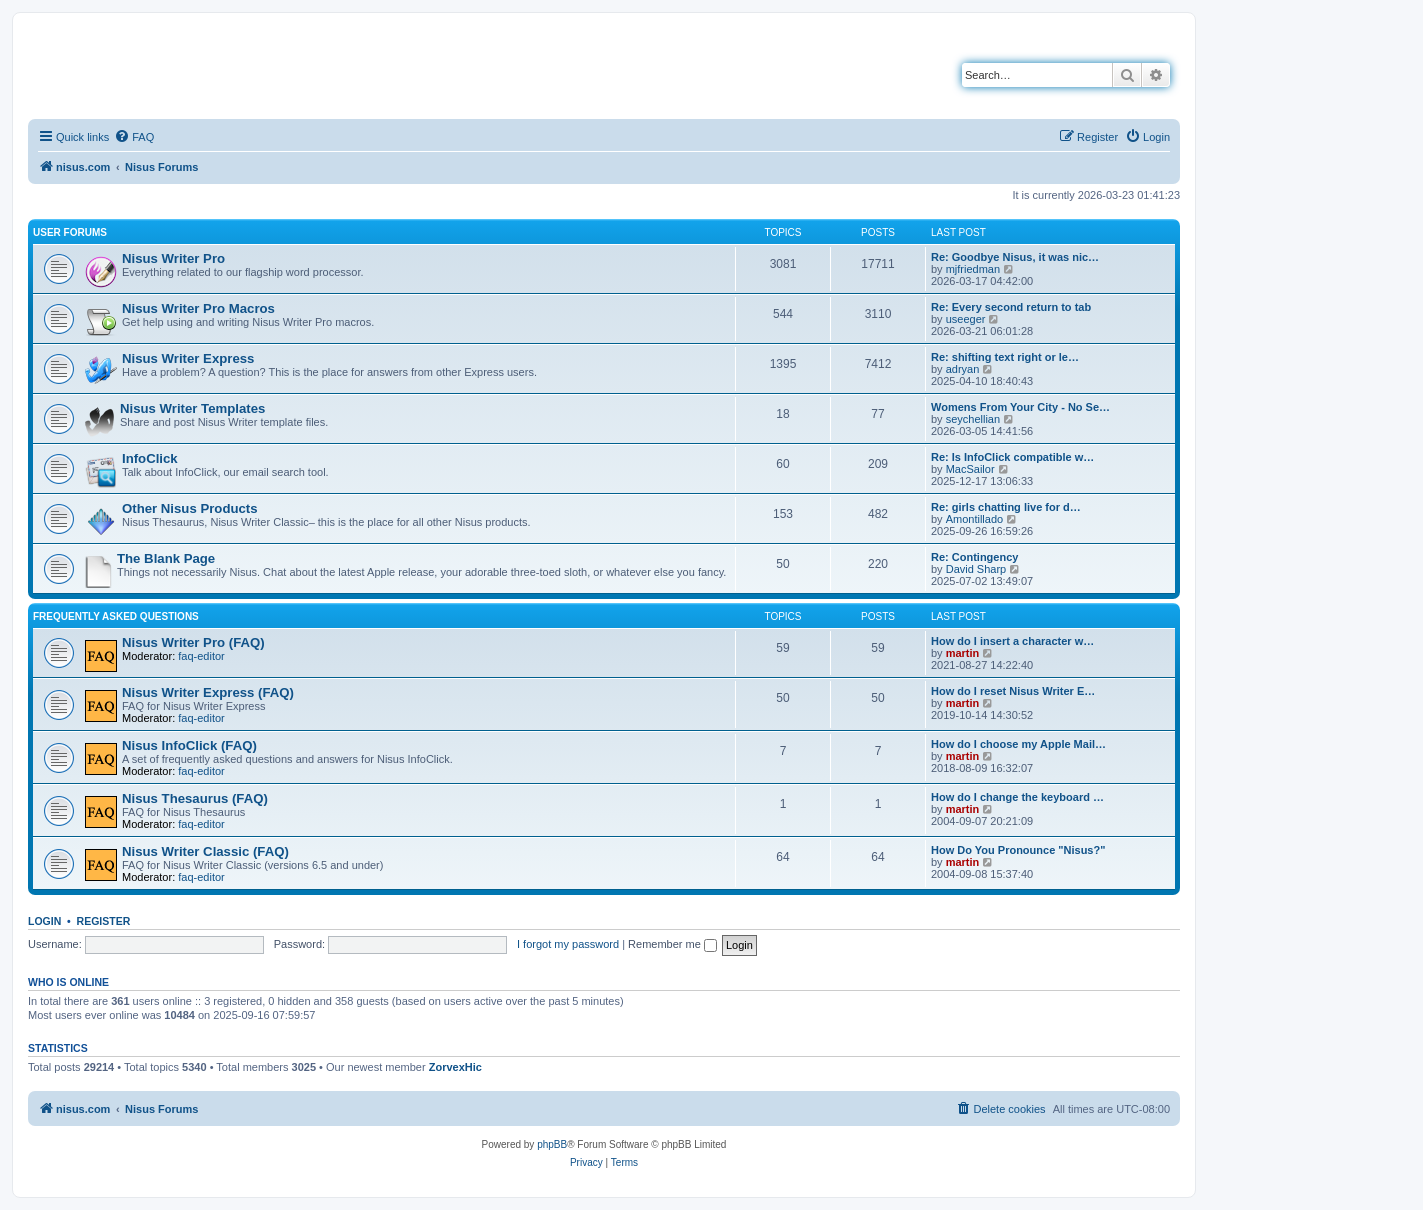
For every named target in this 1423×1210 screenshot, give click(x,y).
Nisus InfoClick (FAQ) (189, 745)
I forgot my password (568, 944)
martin (963, 653)
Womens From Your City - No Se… (1020, 407)
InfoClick (150, 458)
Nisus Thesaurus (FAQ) (195, 798)
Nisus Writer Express (188, 358)
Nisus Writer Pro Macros (198, 308)
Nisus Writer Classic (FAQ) (205, 851)
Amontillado (974, 519)
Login (44, 921)
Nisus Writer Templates (192, 408)
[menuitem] (134, 137)
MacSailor (970, 469)
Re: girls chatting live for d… (1006, 507)
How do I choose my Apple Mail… (1018, 744)
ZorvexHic (455, 1067)
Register (104, 921)
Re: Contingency (974, 557)
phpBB (552, 1144)
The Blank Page (166, 558)
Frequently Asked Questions (116, 616)
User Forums (70, 232)
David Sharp (976, 569)
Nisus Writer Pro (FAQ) (193, 642)
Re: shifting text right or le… (1005, 357)
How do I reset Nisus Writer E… (1013, 691)
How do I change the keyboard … (1017, 797)
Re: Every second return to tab (1011, 307)
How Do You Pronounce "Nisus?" (1018, 850)
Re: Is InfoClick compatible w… (1012, 457)
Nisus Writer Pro (173, 258)
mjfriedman (973, 269)
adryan (963, 369)
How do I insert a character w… (1012, 641)
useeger (966, 319)
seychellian (973, 419)
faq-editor (201, 656)
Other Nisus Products (190, 508)
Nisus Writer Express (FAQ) (208, 692)
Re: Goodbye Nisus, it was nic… (1015, 257)
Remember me (672, 944)
